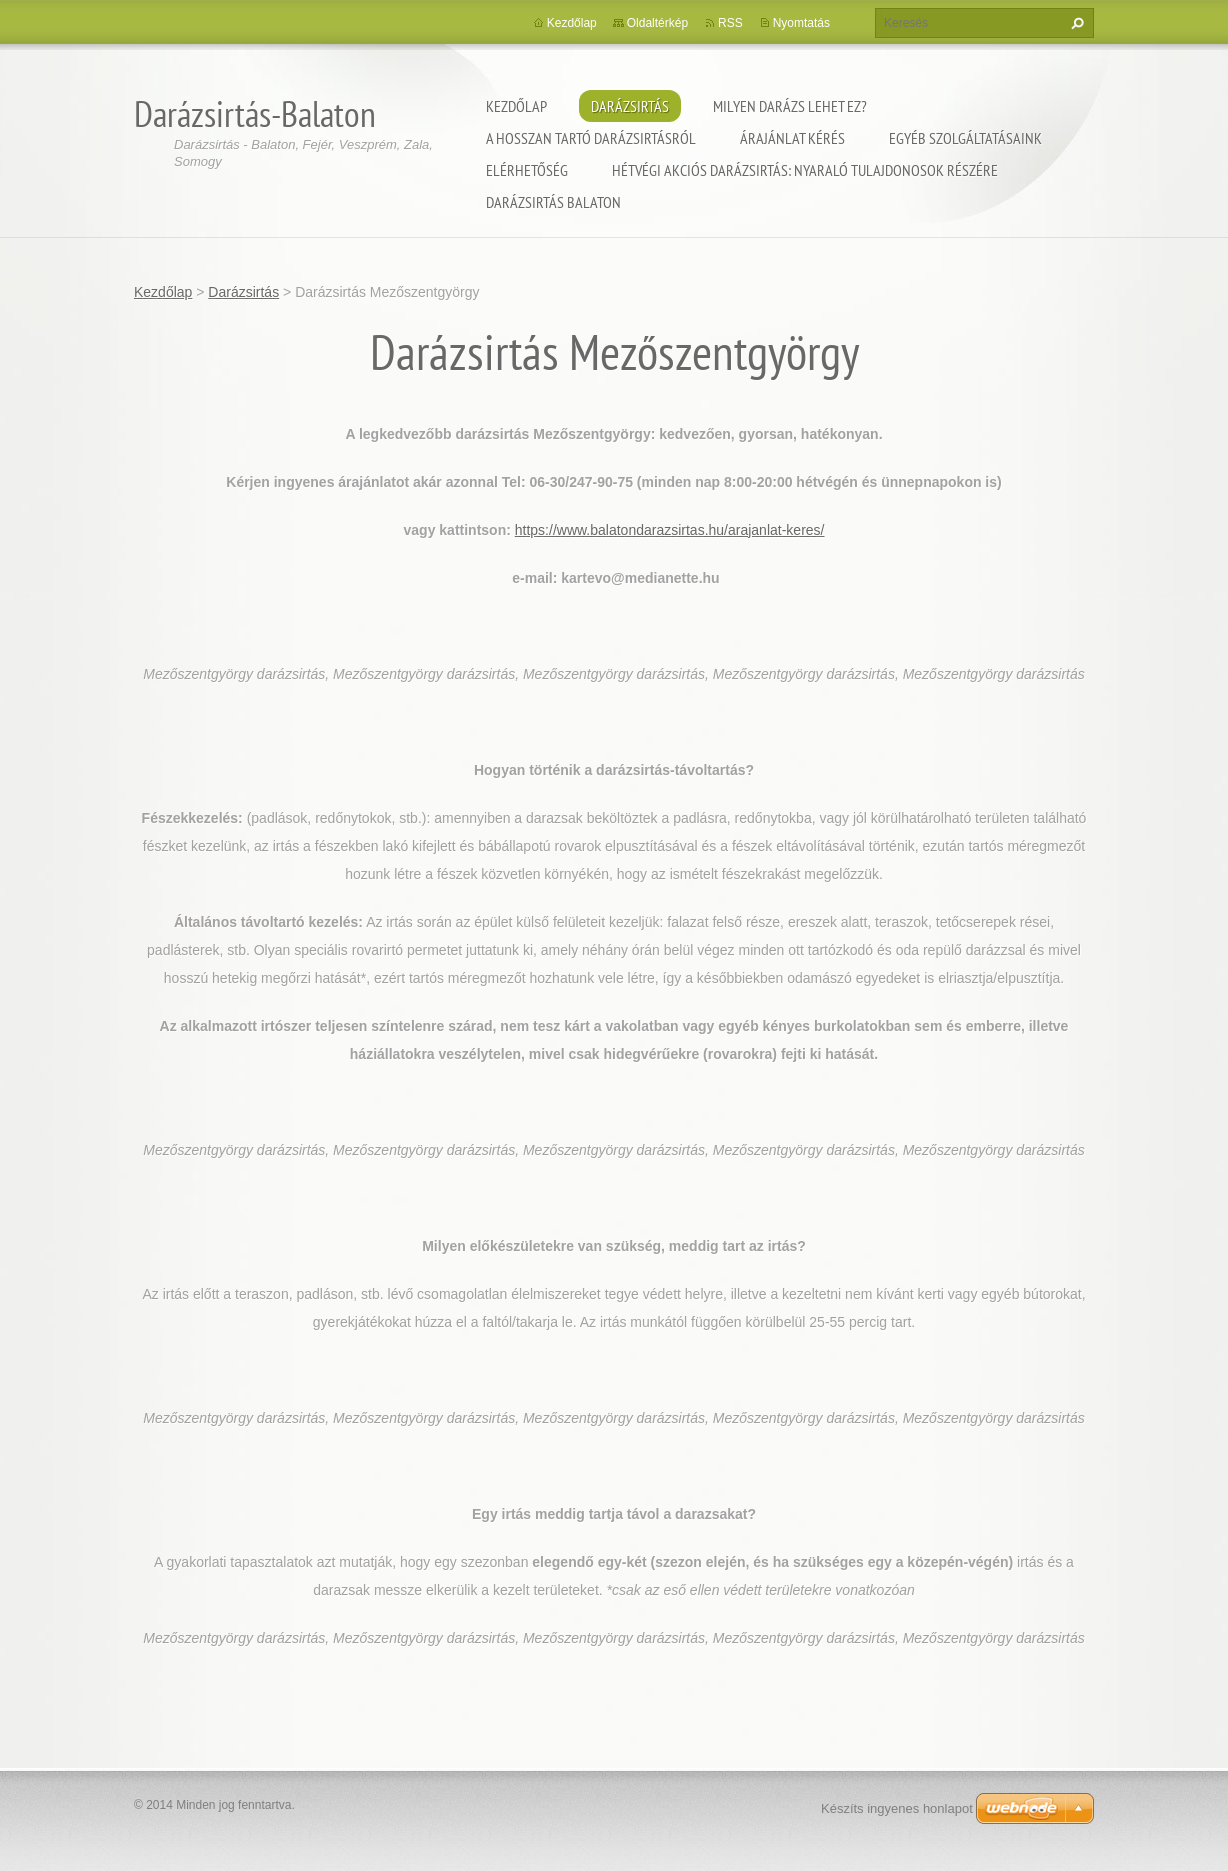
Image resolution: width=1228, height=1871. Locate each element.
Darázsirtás (630, 106)
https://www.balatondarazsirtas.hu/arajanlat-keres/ (670, 530)
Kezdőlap (516, 106)
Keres (1075, 23)
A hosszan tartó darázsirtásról (591, 138)
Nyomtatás (801, 23)
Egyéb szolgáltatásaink (965, 138)
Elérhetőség (527, 170)
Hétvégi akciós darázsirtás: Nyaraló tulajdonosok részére (805, 170)
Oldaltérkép (657, 23)
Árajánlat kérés (792, 138)
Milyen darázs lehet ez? (790, 106)
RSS (730, 23)
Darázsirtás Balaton (553, 202)
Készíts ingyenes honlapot (897, 1808)
